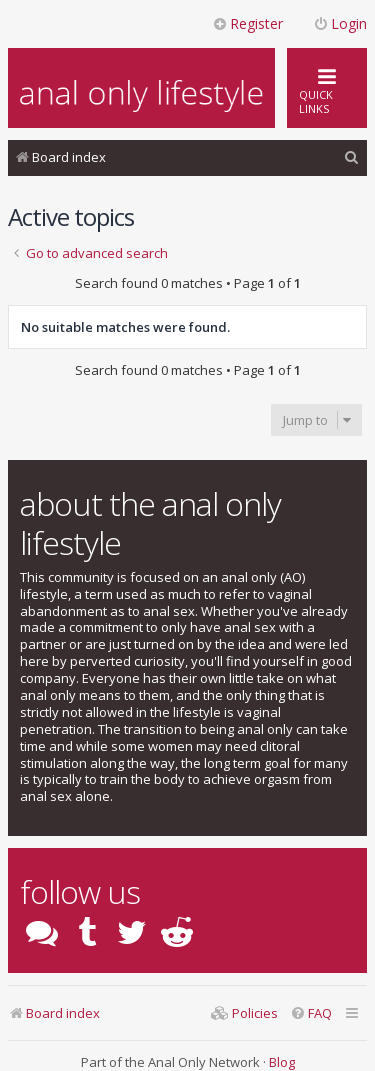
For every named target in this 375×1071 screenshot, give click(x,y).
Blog (282, 1062)
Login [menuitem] (340, 23)
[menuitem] (352, 157)
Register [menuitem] (247, 23)
